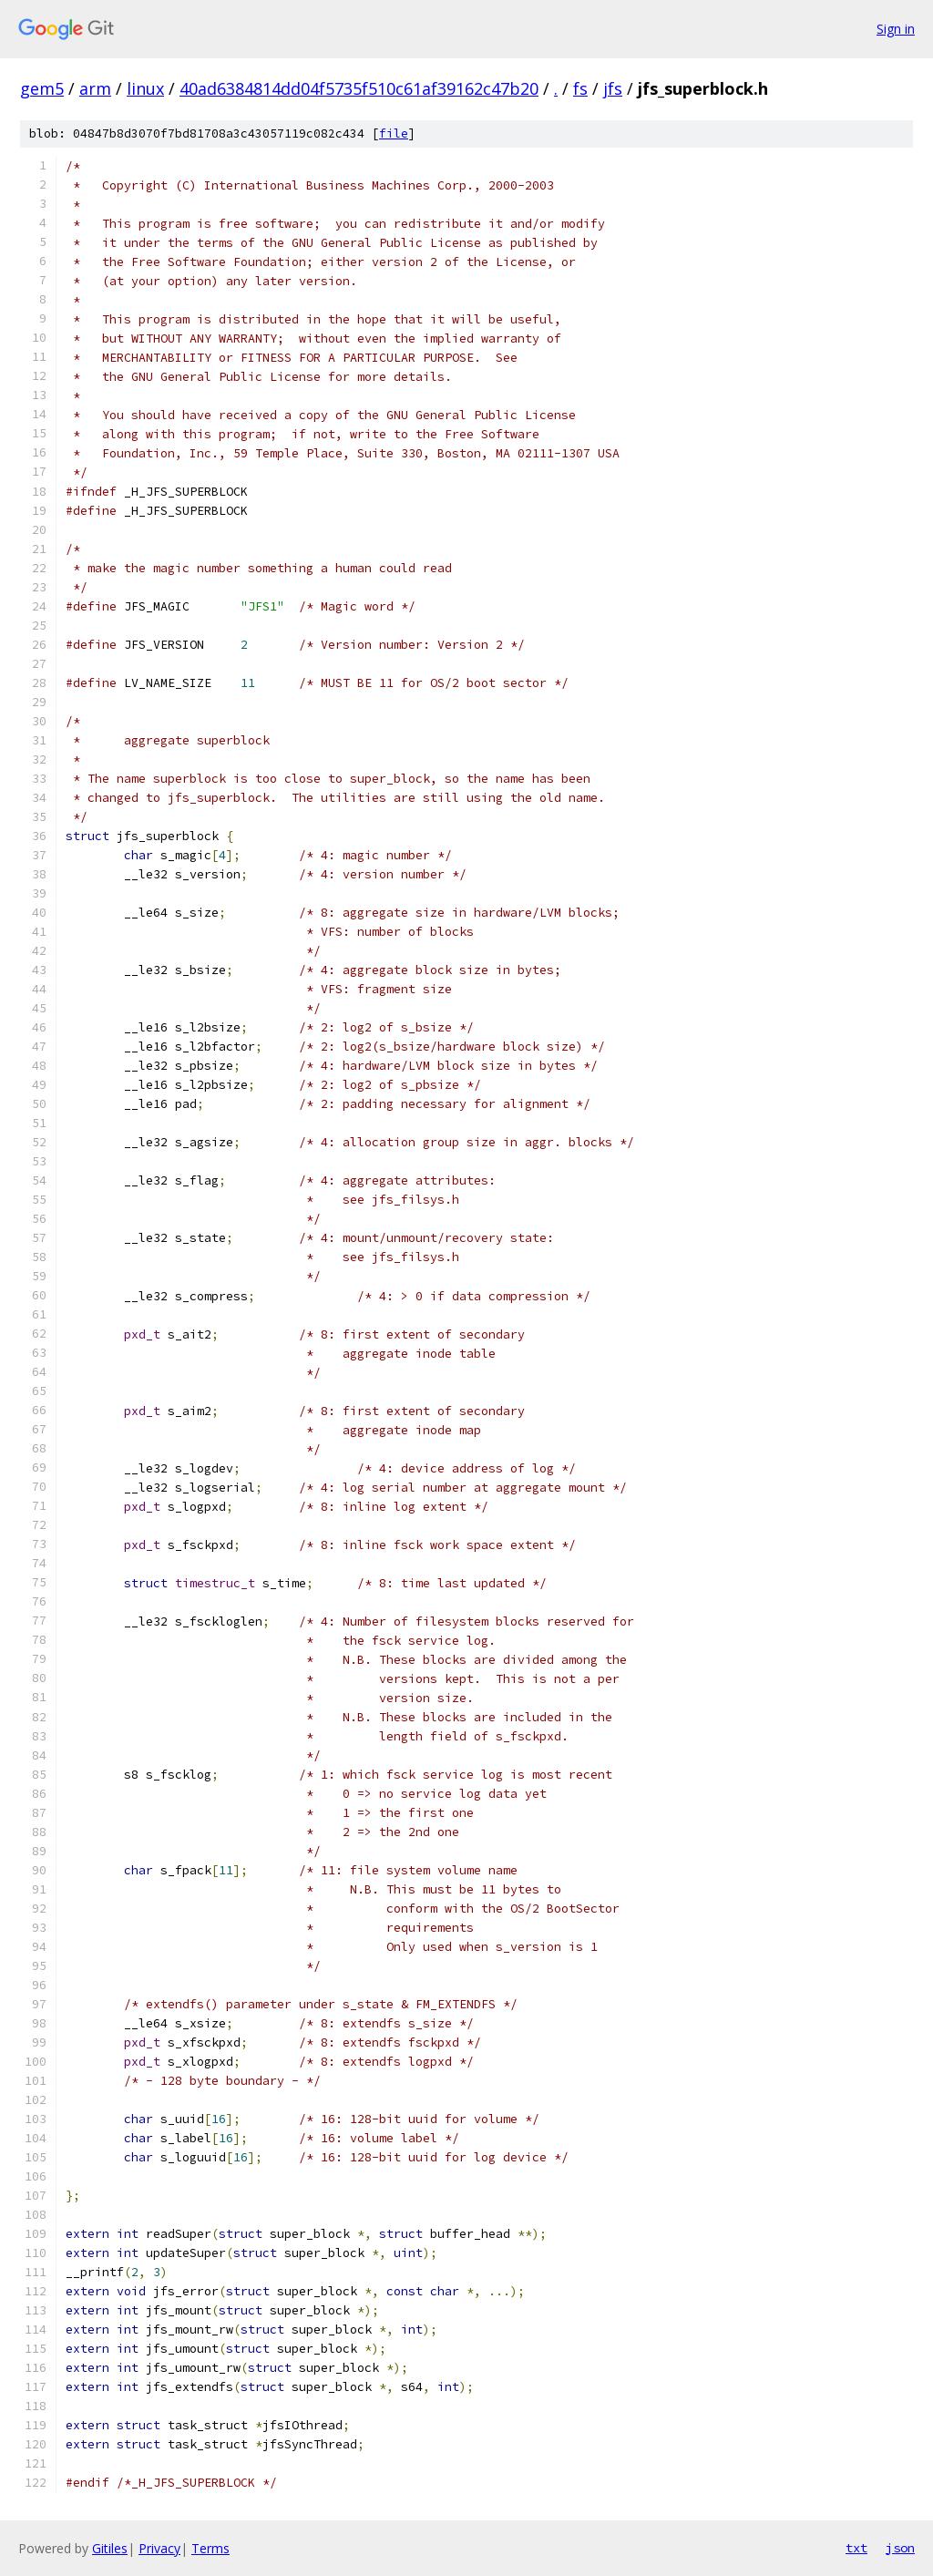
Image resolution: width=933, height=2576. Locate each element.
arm (95, 88)
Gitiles (110, 2548)
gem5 (42, 88)
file (393, 133)
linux (145, 88)
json (900, 2548)
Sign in (896, 28)
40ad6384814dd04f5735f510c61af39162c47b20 (358, 88)
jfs (612, 88)
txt (856, 2548)
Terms (210, 2548)
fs (580, 88)
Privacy (159, 2548)
